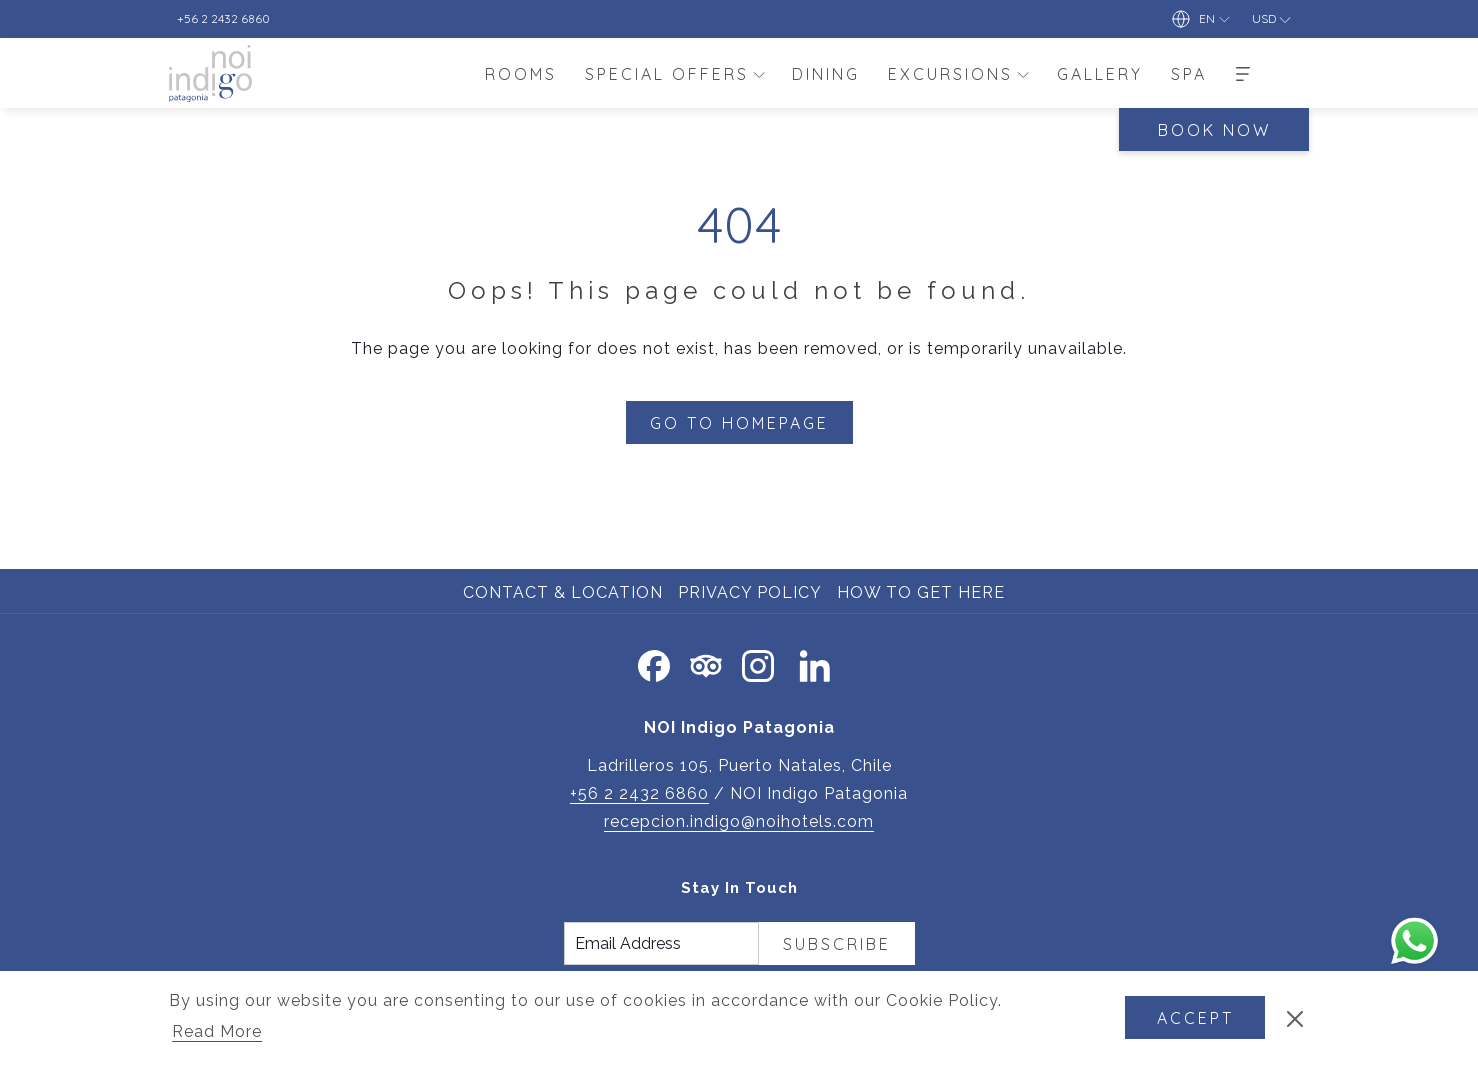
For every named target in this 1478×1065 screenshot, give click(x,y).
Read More (218, 1033)
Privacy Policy (750, 592)
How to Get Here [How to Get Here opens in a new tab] (923, 592)
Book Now (1214, 130)
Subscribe (837, 944)
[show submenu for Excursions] (1023, 73)
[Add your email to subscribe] (661, 943)
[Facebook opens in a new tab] (654, 662)
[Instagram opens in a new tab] (758, 662)
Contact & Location (563, 592)
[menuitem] (521, 73)
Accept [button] (1195, 1018)
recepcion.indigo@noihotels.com (739, 821)
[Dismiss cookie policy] (1295, 1018)
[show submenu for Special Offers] (759, 73)
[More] (1243, 73)
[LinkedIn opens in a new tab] (815, 662)
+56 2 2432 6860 (639, 793)
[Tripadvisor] (706, 662)
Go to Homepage (739, 423)
